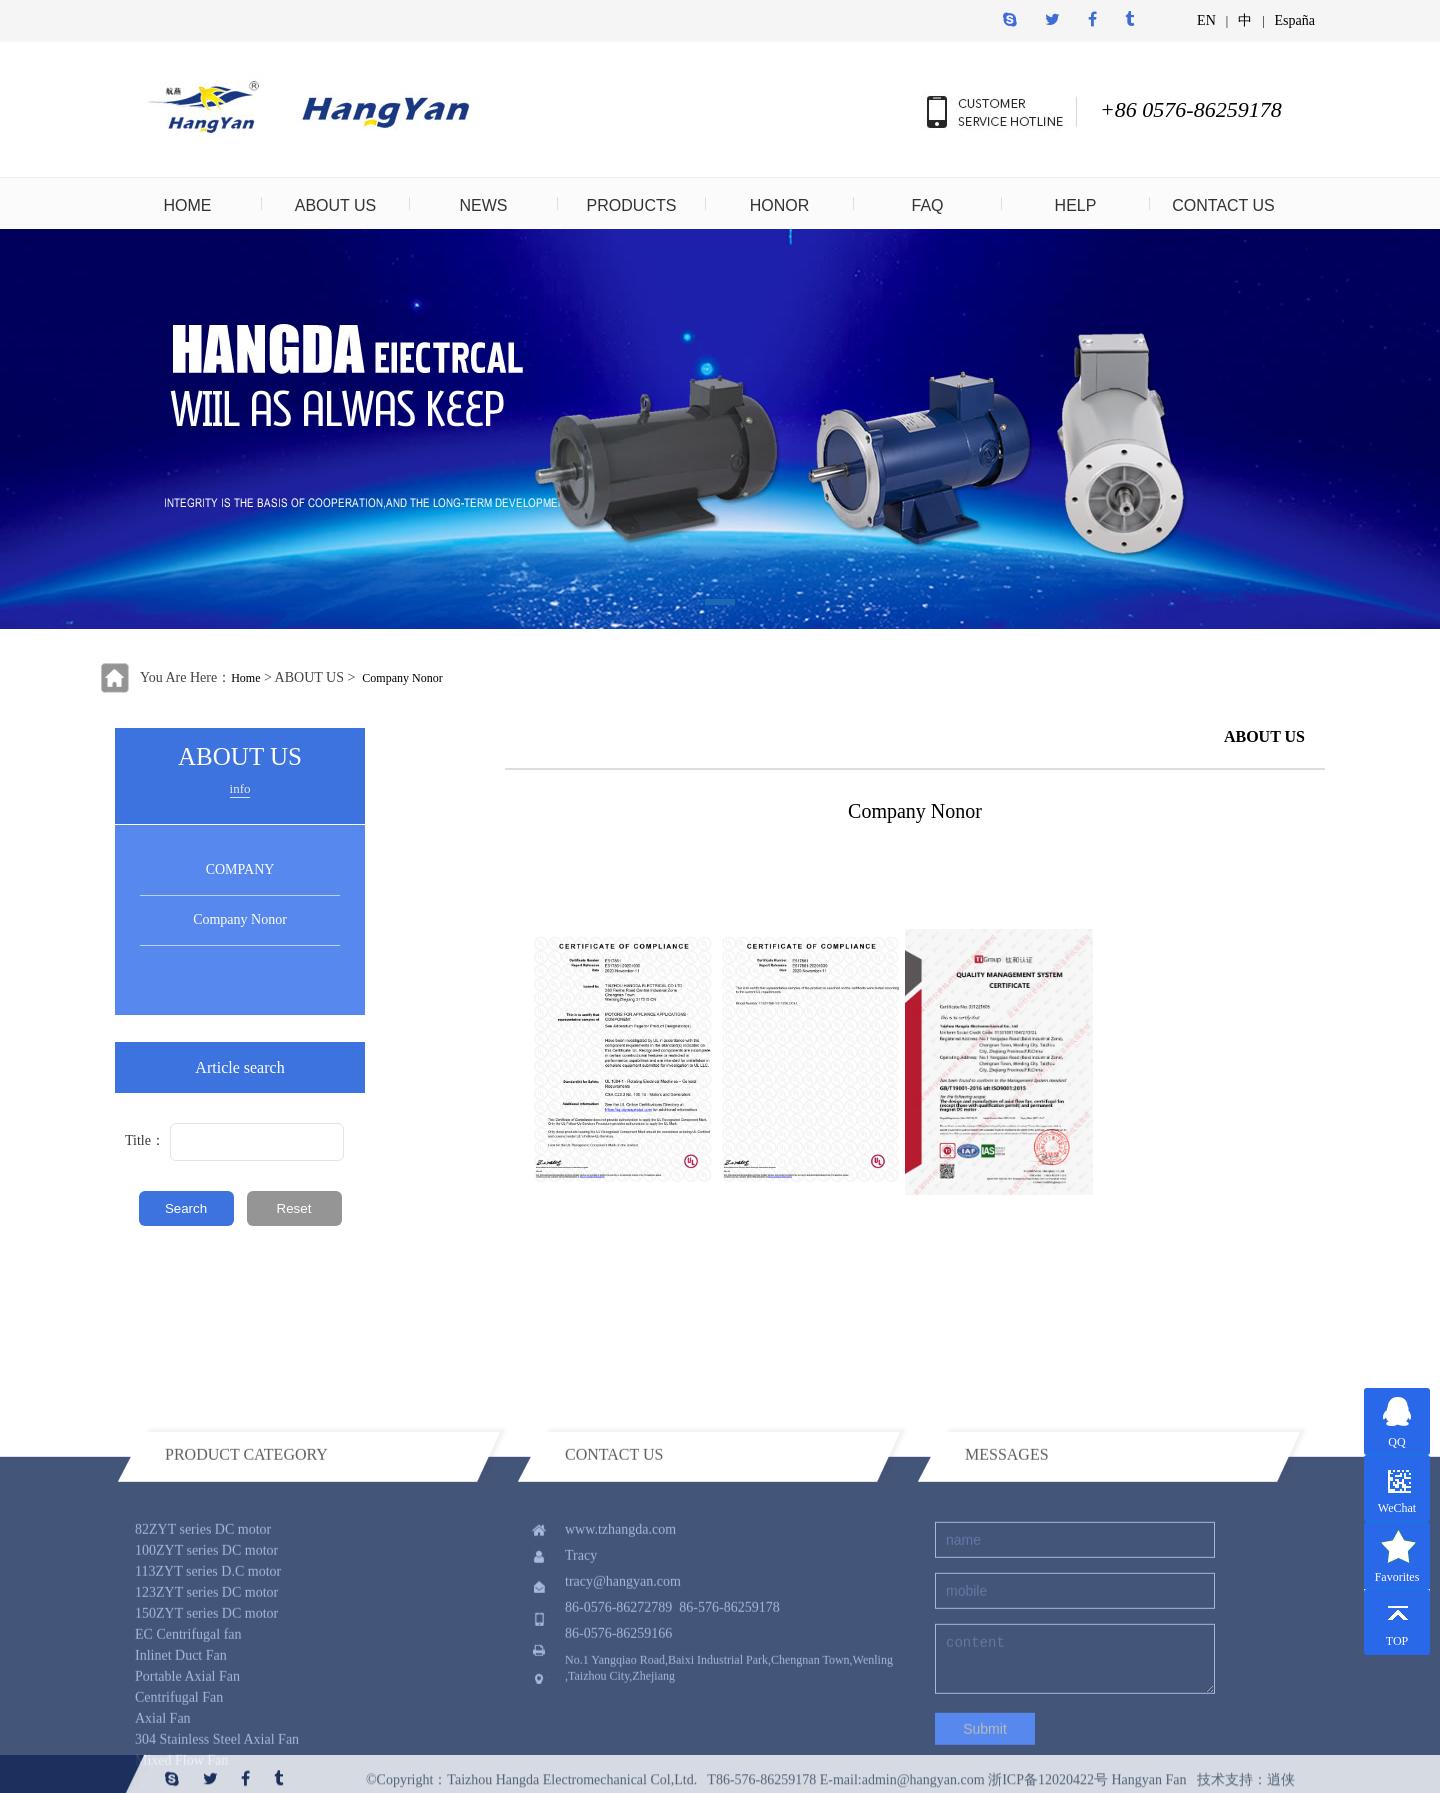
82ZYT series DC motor (203, 1629)
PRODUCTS (632, 205)
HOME (188, 205)
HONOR (780, 205)
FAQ (927, 205)
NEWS (484, 205)
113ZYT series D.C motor (208, 1671)
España (1295, 20)
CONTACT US (1223, 205)
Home (245, 678)
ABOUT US (336, 205)
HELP (1076, 205)
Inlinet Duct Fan (181, 1755)
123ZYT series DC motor (206, 1692)
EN (1206, 20)
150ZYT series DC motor (206, 1713)
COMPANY (240, 869)
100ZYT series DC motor (206, 1650)
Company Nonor (402, 678)
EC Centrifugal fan (188, 1734)
